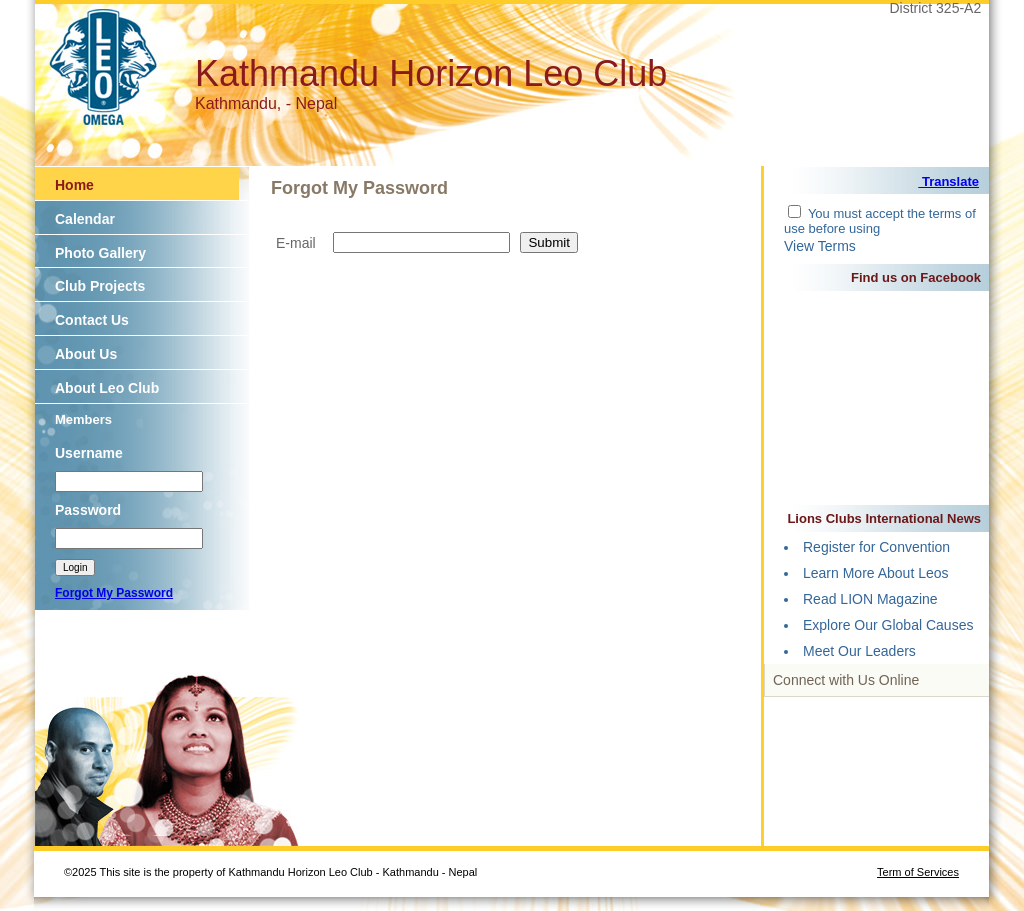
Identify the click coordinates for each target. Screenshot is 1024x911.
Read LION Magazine (870, 599)
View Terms (820, 246)
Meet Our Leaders (859, 651)
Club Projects (100, 286)
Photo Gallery (100, 253)
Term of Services (918, 872)
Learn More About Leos (876, 573)
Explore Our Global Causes (888, 625)
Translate (948, 181)
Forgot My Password (114, 593)
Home (74, 185)
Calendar (85, 219)
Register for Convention (876, 547)
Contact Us (92, 320)
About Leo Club (107, 388)
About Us (86, 354)
